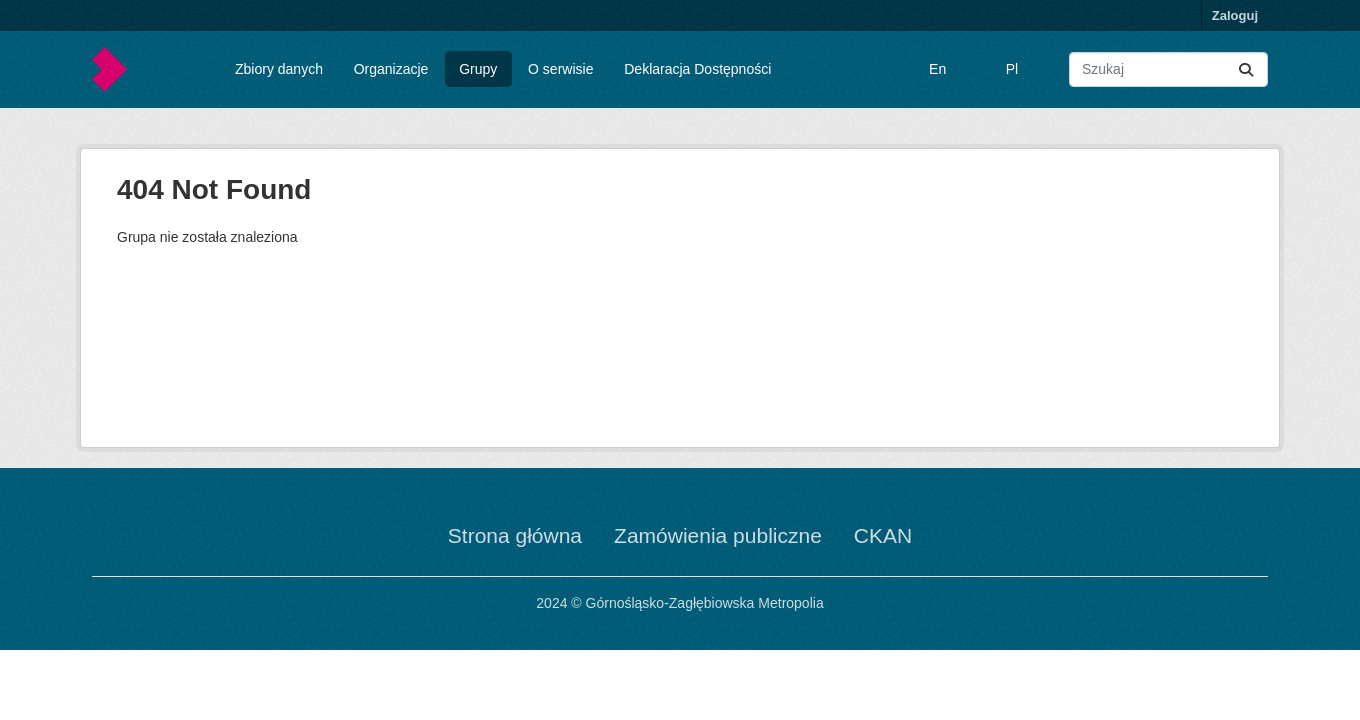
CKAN (883, 535)
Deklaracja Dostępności (697, 69)
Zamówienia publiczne (718, 535)
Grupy (478, 69)
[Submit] (1246, 69)
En (937, 69)
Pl (1012, 69)
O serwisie (560, 69)
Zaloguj (1235, 15)
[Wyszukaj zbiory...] (1168, 69)
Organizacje (391, 69)
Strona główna (515, 535)
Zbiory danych (279, 69)
